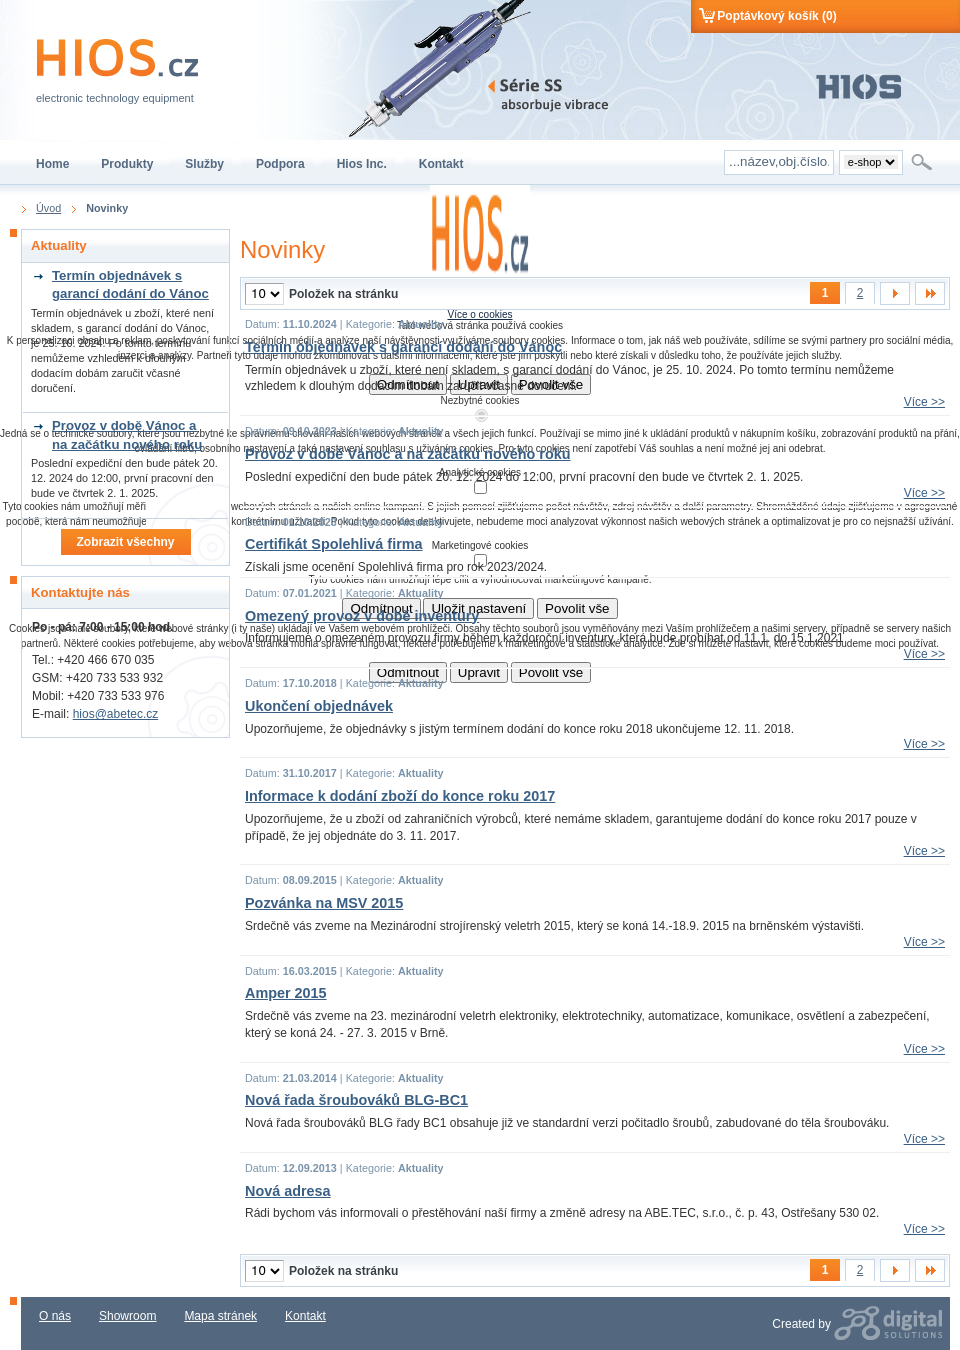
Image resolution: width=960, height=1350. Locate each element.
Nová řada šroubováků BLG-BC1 (356, 1100)
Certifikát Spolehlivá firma (334, 544)
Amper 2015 (286, 993)
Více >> (924, 402)
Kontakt (305, 1316)
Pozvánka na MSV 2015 (324, 903)
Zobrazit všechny (125, 542)
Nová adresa (288, 1191)
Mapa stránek (220, 1316)
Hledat (923, 162)
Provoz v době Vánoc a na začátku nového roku (407, 454)
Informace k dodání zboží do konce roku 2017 (400, 796)
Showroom (127, 1316)
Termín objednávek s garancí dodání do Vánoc (403, 347)
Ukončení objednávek (319, 706)
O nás (55, 1316)
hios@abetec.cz (116, 714)
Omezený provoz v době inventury (362, 616)
